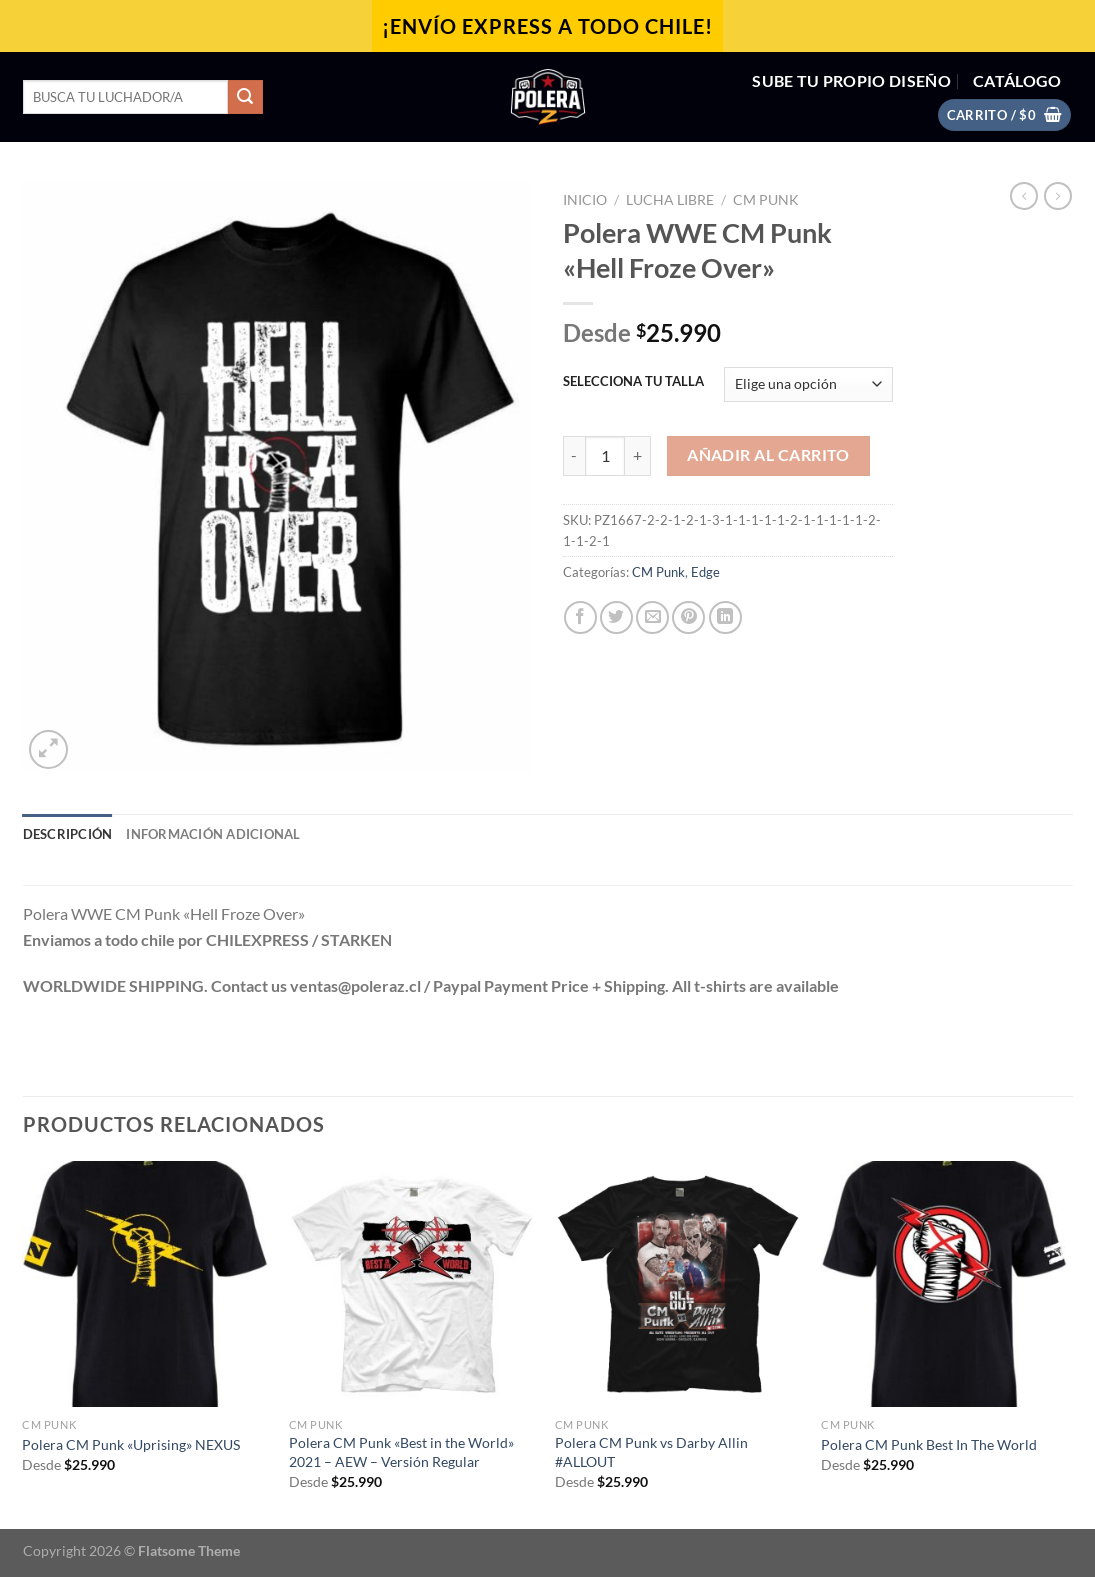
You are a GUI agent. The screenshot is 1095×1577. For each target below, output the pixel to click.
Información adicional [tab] (213, 834)
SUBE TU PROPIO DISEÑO (851, 80)
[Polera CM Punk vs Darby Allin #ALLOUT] (678, 1284)
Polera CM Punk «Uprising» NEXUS (131, 1444)
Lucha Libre (670, 200)
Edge (705, 572)
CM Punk (766, 200)
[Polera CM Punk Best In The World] (944, 1284)
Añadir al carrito (768, 455)
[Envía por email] (652, 617)
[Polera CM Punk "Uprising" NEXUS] (145, 1284)
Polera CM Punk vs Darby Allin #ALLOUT (651, 1452)
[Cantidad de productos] (605, 456)
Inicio (585, 200)
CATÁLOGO (1017, 80)
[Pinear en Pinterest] (688, 617)
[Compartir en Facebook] (580, 617)
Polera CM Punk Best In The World (929, 1444)
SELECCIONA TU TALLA (633, 382)
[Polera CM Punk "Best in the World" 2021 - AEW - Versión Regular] (412, 1284)
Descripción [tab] (68, 834)
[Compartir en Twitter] (616, 617)
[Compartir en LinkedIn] (725, 617)
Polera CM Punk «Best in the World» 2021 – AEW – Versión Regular (401, 1452)
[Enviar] (245, 97)
